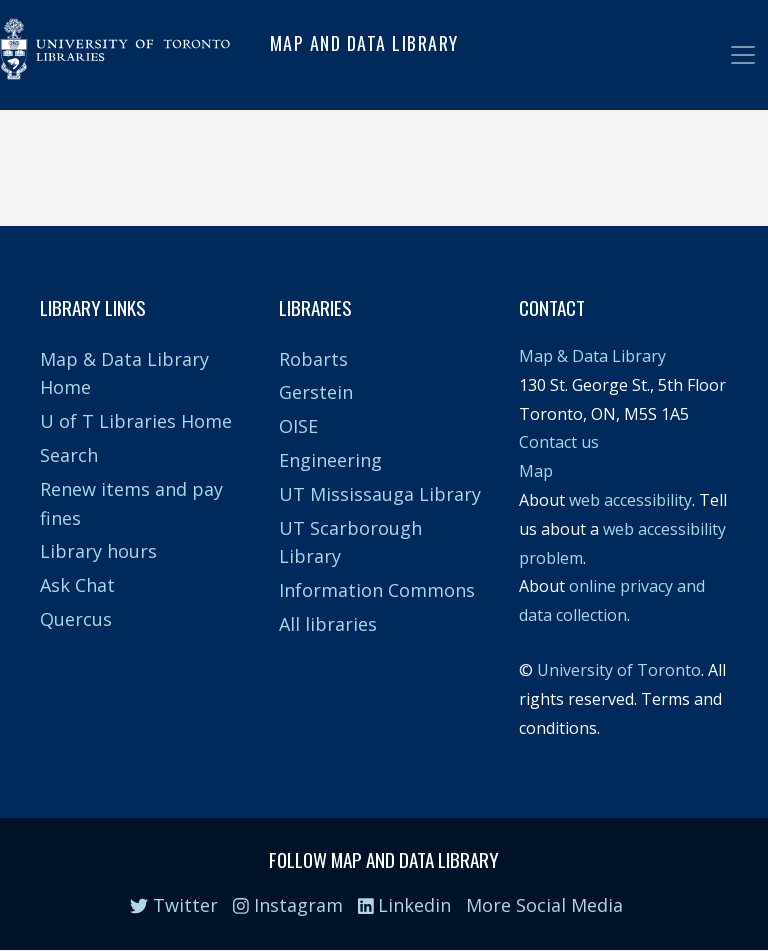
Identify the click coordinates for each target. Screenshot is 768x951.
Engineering (330, 460)
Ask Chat (77, 585)
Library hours (98, 551)
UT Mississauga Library (380, 494)
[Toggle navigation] (743, 55)
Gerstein (316, 392)
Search (69, 455)
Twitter (174, 905)
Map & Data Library (592, 356)
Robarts (313, 359)
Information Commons (377, 590)
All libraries (328, 624)
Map (536, 471)
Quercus (76, 619)
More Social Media (544, 905)
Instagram (288, 905)
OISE (298, 426)
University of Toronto (619, 670)
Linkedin (405, 905)
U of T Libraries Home (136, 421)
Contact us (559, 442)
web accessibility (630, 500)
